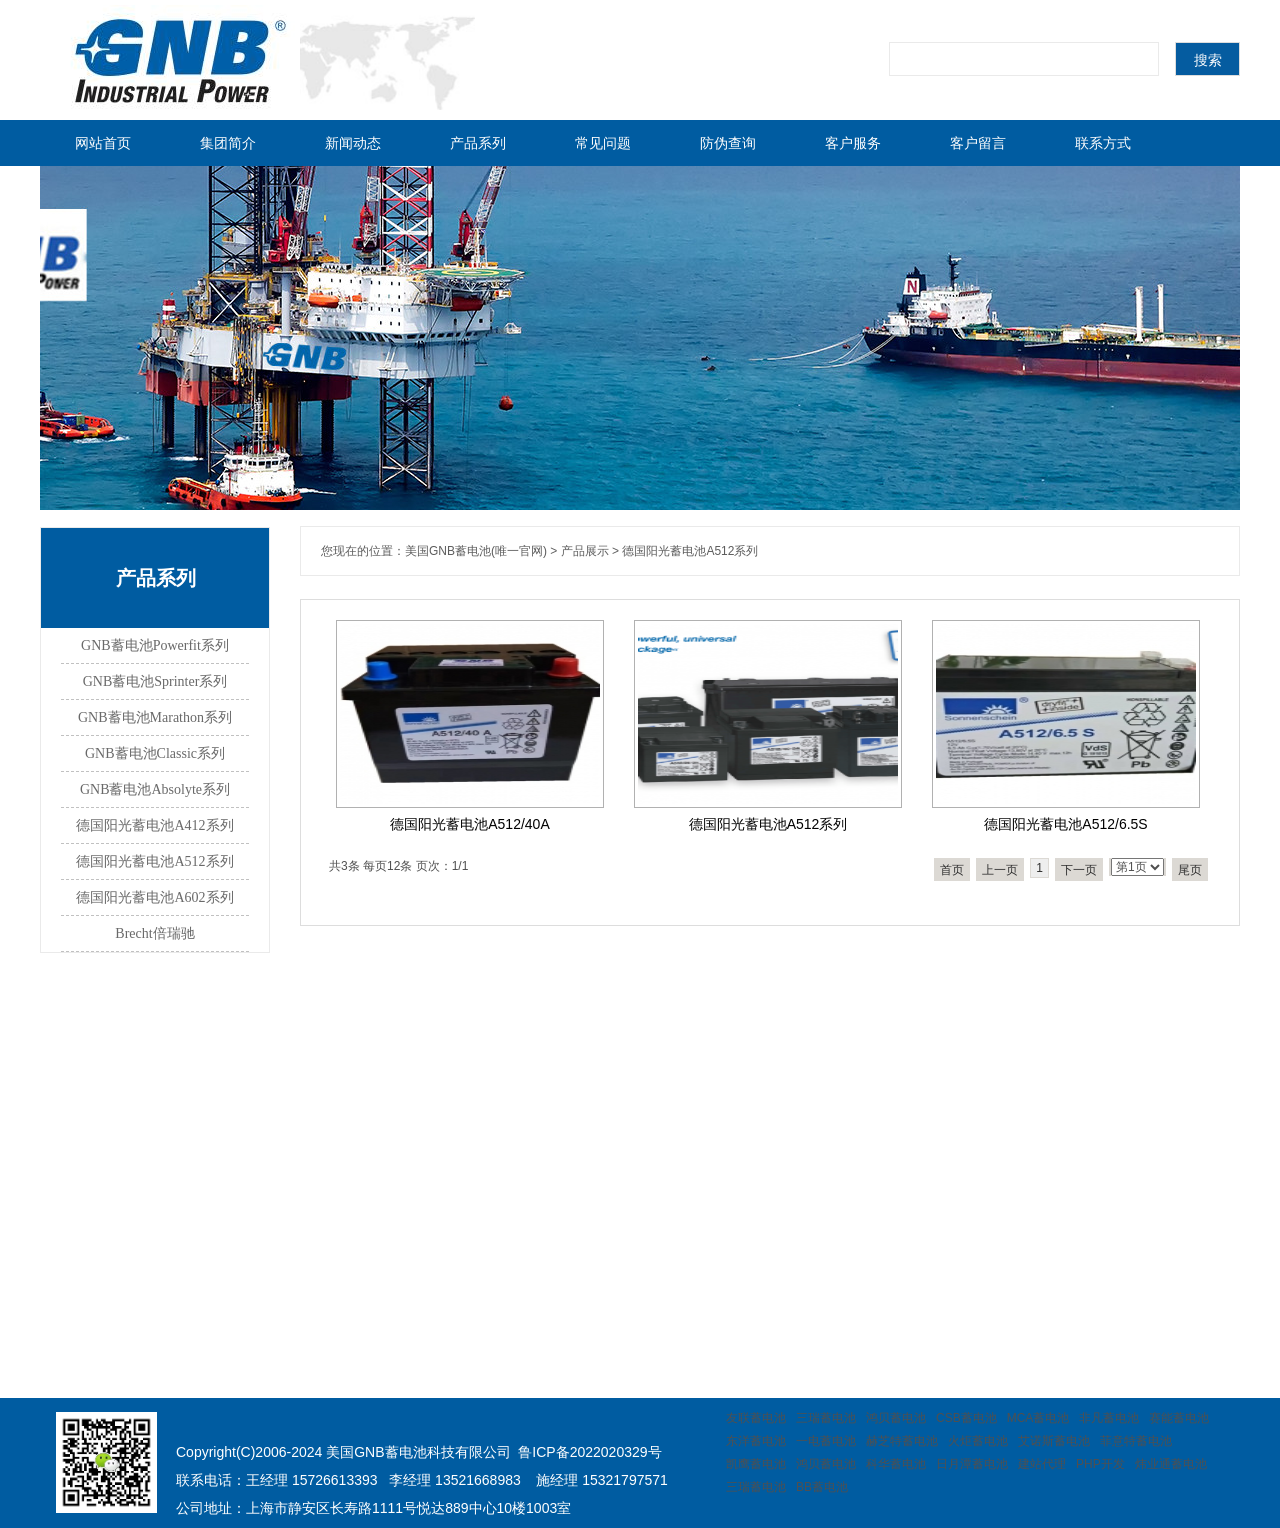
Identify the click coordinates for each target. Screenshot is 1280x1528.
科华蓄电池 (896, 1464)
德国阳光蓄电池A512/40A (470, 824)
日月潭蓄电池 (972, 1464)
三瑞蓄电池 (826, 1418)
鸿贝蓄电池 (896, 1418)
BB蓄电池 (822, 1487)
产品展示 (585, 551)
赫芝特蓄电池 (902, 1441)
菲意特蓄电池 (1136, 1441)
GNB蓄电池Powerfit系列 (155, 645)
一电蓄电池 (826, 1441)
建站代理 (1042, 1464)
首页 (952, 870)
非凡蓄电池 (1109, 1418)
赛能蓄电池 (1179, 1418)
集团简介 (228, 143)
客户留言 (978, 143)
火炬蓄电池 (978, 1441)
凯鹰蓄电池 (756, 1464)
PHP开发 (1100, 1464)
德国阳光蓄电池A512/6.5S (1065, 824)
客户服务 (853, 143)
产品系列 (478, 143)
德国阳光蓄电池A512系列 (154, 861)
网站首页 (103, 143)
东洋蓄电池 (756, 1441)
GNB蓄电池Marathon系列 (155, 717)
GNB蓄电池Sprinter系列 (155, 681)
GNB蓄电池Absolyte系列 (155, 789)
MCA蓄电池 (1038, 1418)
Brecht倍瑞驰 (154, 933)
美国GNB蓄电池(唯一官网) (476, 551)
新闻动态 (353, 143)
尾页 (1190, 870)
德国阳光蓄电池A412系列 (154, 825)
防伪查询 (728, 143)
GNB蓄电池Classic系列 (155, 753)
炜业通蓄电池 (1171, 1464)
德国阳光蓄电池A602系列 (154, 897)
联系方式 (1103, 143)
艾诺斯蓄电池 (1054, 1441)
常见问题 (603, 143)
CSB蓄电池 (966, 1418)
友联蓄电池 (756, 1418)
